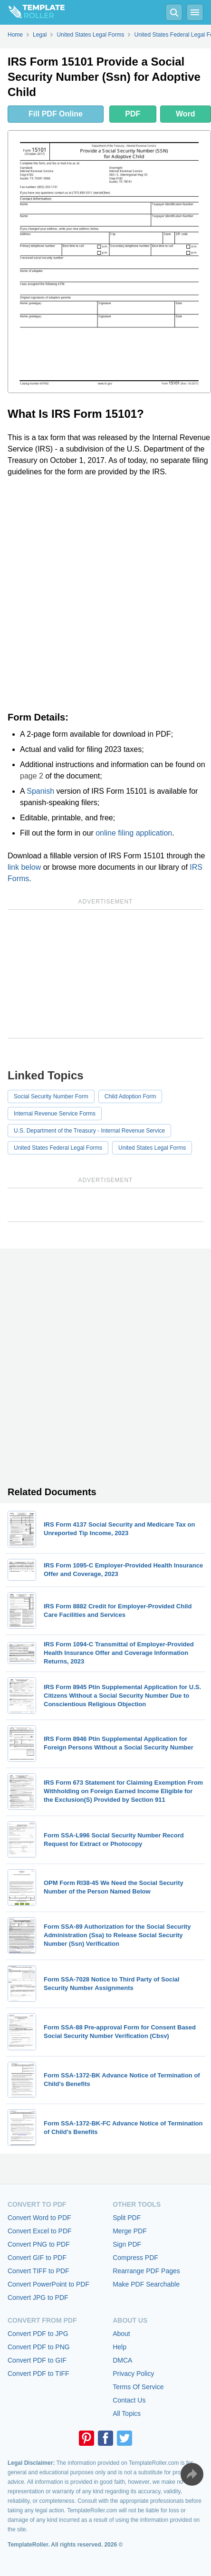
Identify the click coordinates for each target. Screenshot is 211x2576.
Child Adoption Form (130, 1096)
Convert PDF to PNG (39, 2347)
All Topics (127, 2413)
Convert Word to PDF (39, 2217)
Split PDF (127, 2217)
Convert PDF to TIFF (38, 2373)
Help (119, 2347)
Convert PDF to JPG (38, 2333)
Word (185, 114)
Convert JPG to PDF (38, 2297)
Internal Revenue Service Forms (55, 1113)
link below (24, 867)
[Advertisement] (105, 594)
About (121, 2333)
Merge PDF (130, 2231)
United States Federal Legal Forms (58, 1147)
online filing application (134, 833)
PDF (132, 114)
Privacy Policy (133, 2373)
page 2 (31, 776)
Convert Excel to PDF (40, 2231)
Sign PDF (127, 2244)
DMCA (122, 2360)
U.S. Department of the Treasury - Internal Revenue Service (89, 1130)
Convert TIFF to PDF (38, 2271)
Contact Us (129, 2400)
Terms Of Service (138, 2387)
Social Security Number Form (51, 1096)
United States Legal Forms (152, 1147)
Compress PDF (135, 2257)
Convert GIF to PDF (37, 2257)
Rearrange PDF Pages (146, 2271)
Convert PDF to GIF (37, 2360)
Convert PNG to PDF (39, 2244)
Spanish (40, 791)
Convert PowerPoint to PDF (48, 2284)
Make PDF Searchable (146, 2284)
